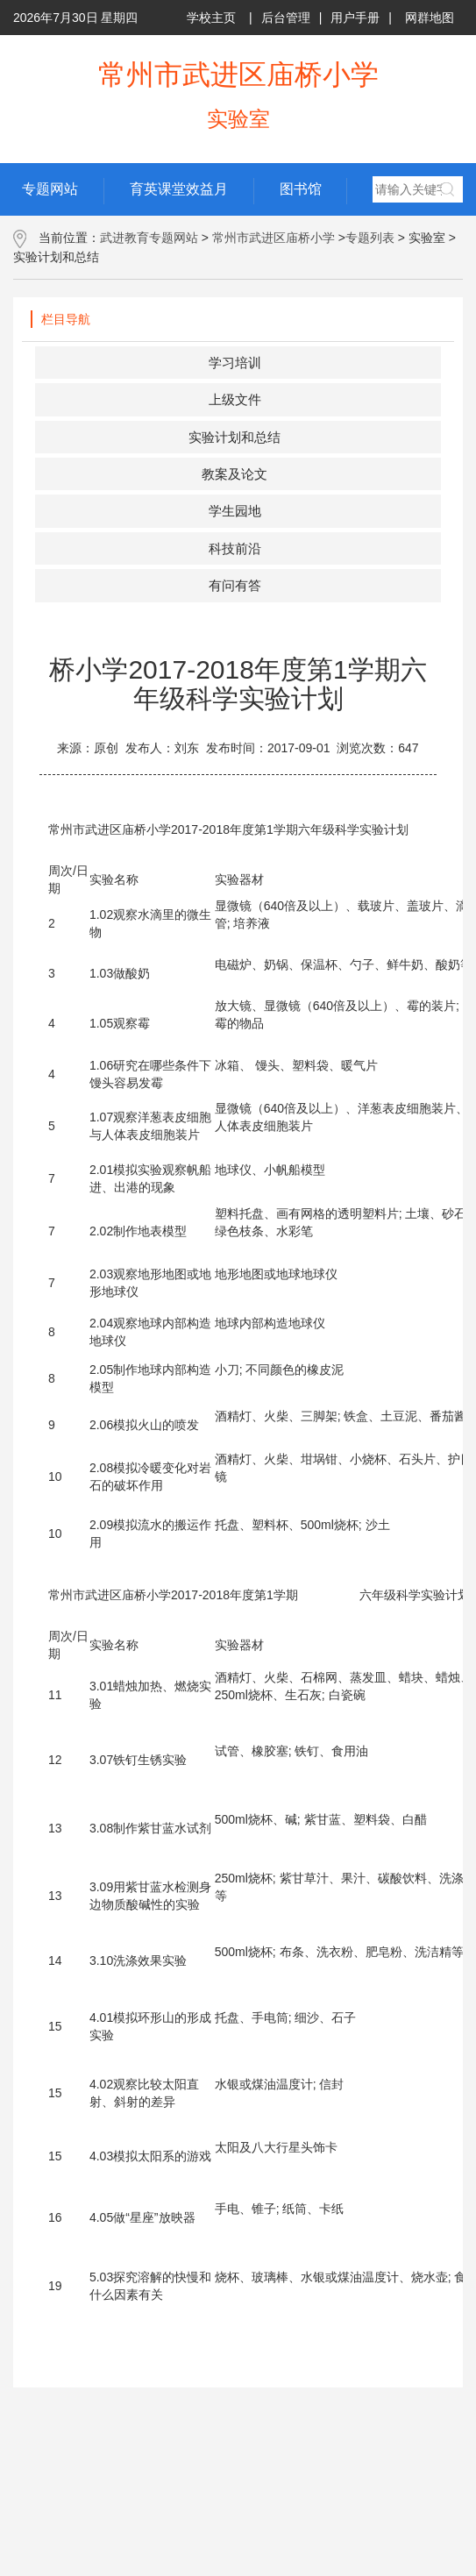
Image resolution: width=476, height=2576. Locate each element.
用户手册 (355, 18)
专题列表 (369, 238)
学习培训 (235, 362)
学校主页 (211, 18)
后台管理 (285, 18)
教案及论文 (234, 473)
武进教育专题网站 (149, 238)
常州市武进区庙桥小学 (273, 238)
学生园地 (235, 510)
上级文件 (235, 399)
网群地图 (429, 18)
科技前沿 (235, 548)
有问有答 (235, 585)
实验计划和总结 (234, 437)
